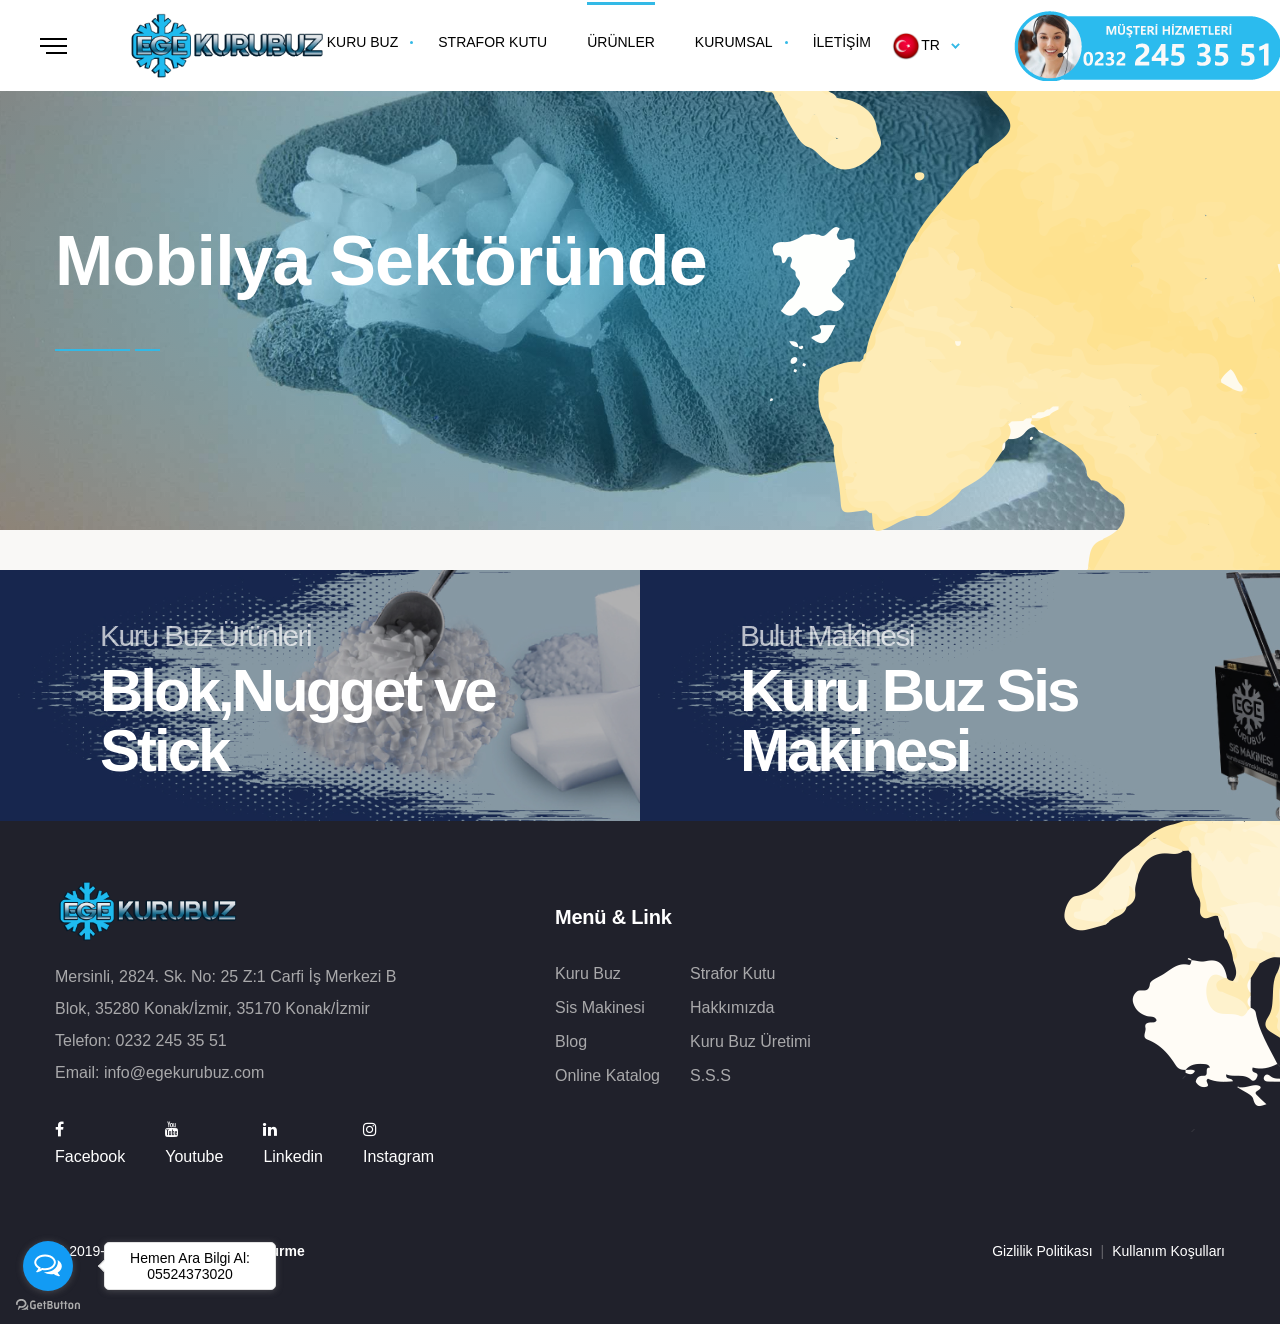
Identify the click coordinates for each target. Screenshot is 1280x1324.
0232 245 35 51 (170, 1040)
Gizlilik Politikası (1042, 1251)
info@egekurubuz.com (184, 1072)
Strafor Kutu (732, 973)
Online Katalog (607, 1075)
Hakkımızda (732, 1007)
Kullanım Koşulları (1168, 1251)
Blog (571, 1041)
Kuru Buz (588, 973)
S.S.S (710, 1075)
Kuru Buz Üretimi (750, 1041)
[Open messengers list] (48, 1266)
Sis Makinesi (600, 1007)
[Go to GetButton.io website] (48, 1304)
